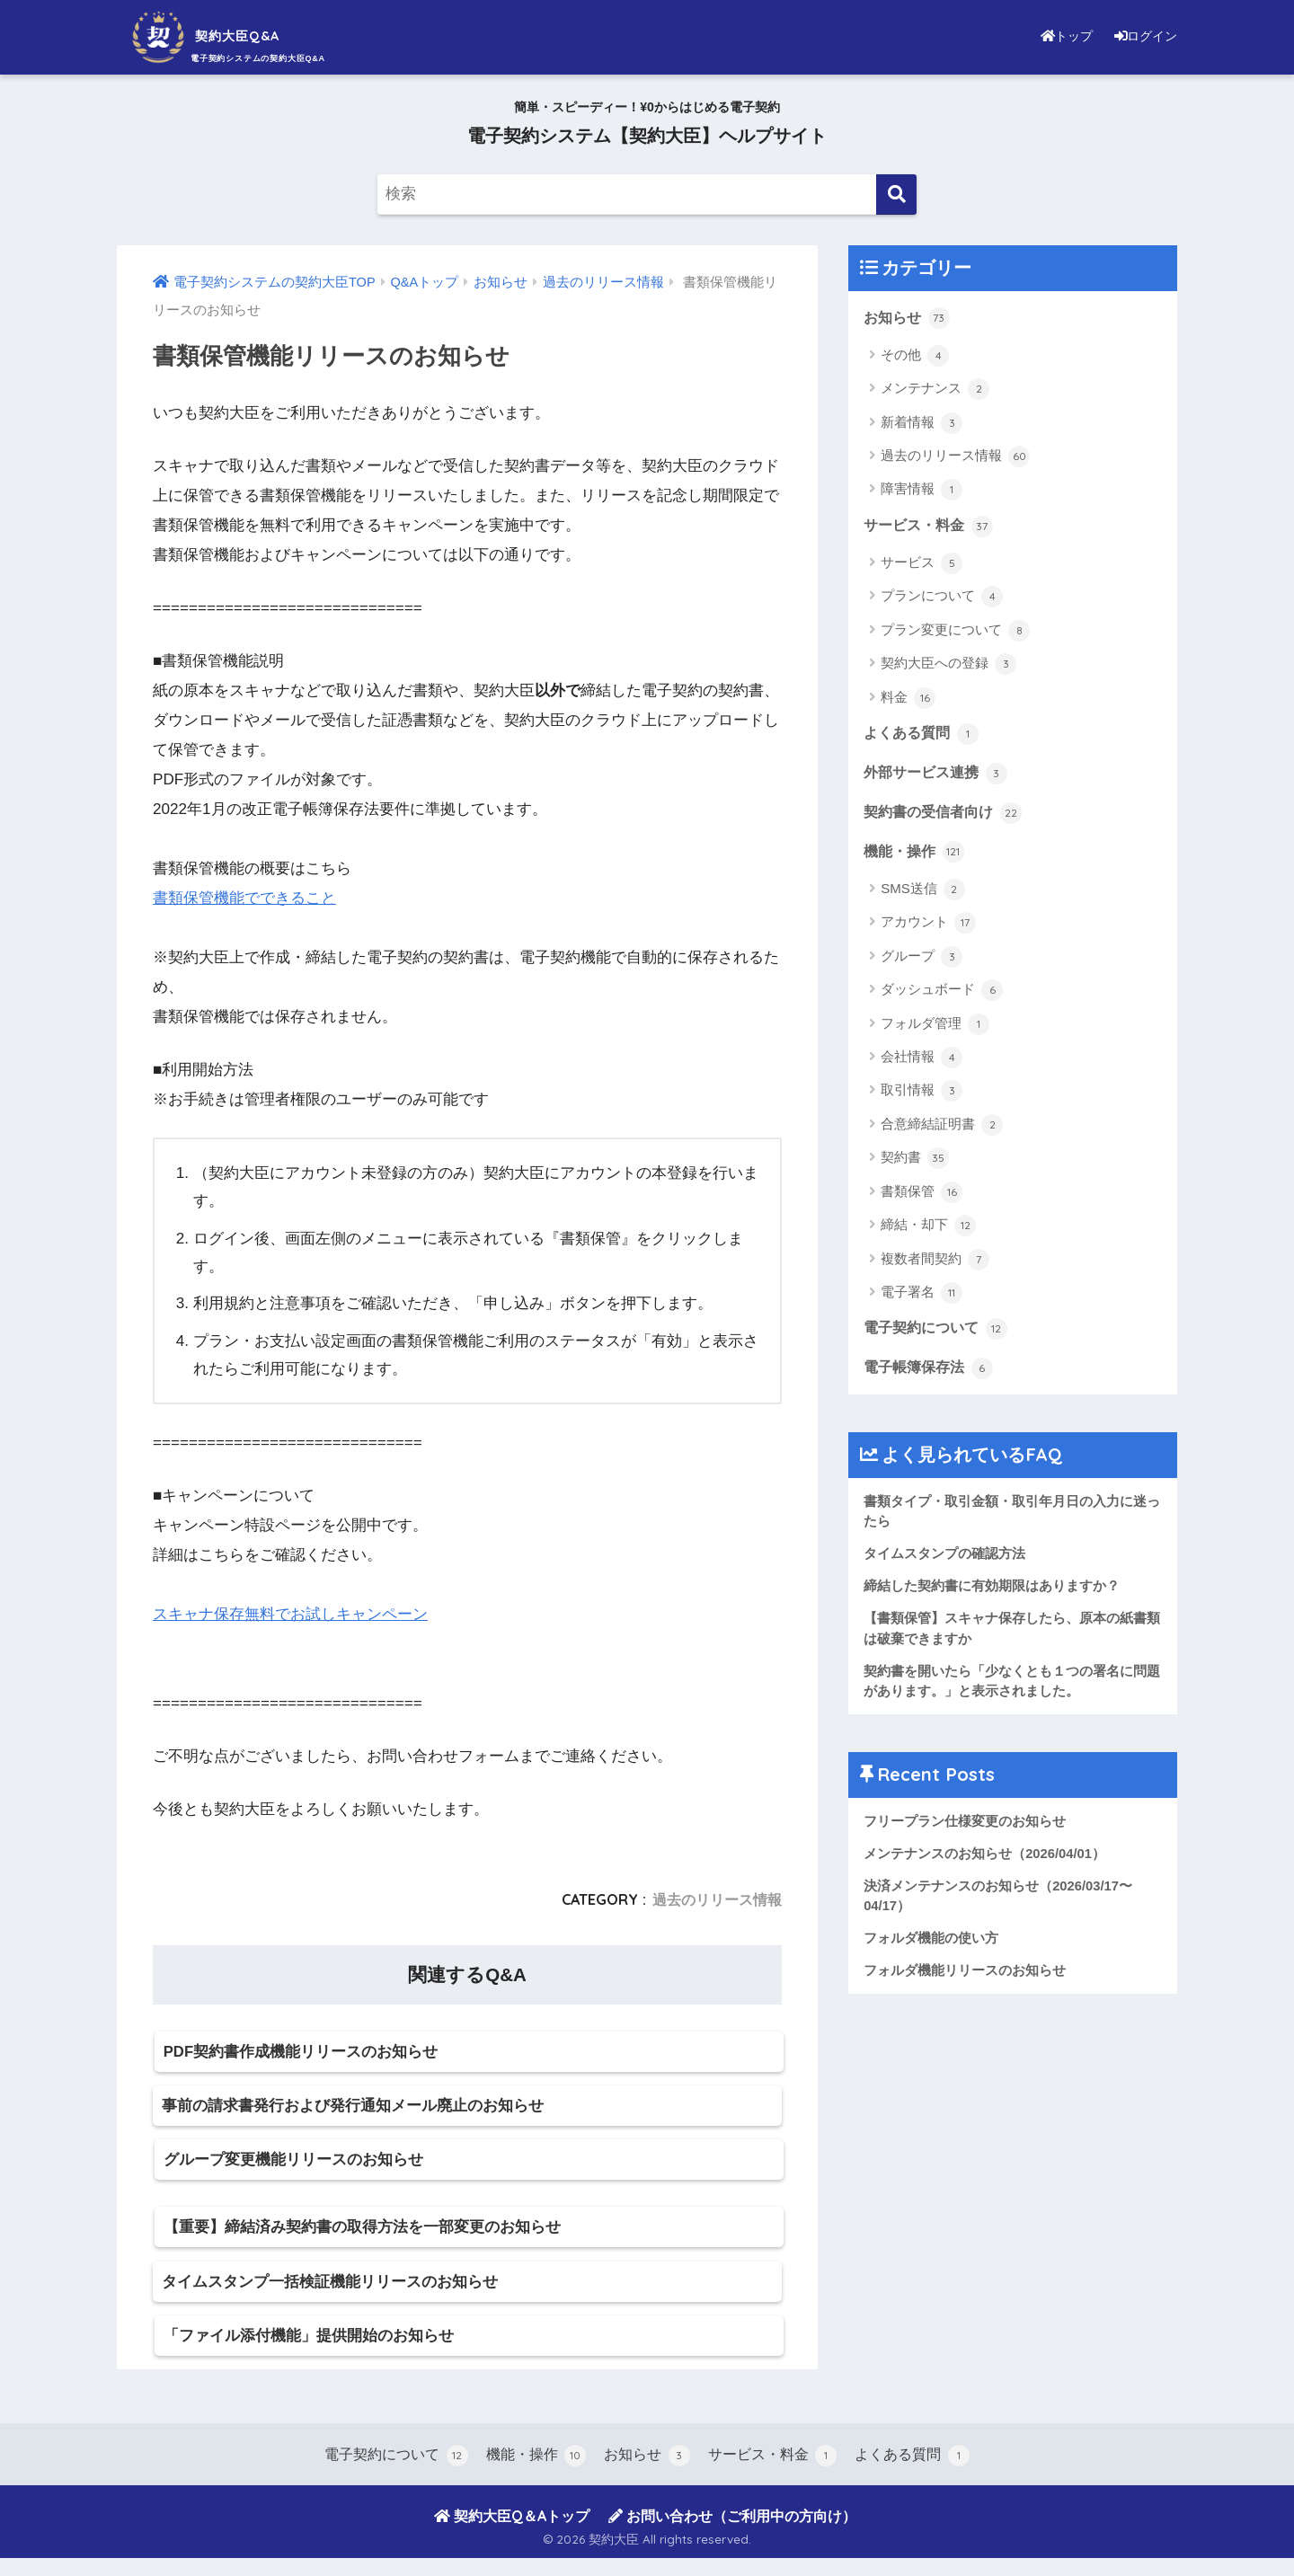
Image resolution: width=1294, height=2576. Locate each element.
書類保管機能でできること (244, 898)
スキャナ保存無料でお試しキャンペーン (290, 1614)
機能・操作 (916, 855)
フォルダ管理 (935, 1028)
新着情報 (921, 423)
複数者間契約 (935, 1263)
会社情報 (921, 1062)
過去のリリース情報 (717, 1899)
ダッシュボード (942, 994)
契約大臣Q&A (229, 35)
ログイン (1141, 35)
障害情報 (921, 490)
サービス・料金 (931, 526)
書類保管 (921, 1196)
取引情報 (921, 1095)
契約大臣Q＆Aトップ (511, 2534)
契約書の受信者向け (947, 816)
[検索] (896, 194)
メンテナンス (935, 390)
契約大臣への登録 (948, 666)
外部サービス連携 (939, 775)
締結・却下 (928, 1230)
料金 (908, 699)
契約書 (915, 1162)
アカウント (928, 927)
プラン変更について (955, 631)
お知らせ (908, 318)
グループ (921, 960)
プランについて (942, 598)
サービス (921, 564)
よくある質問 (924, 735)
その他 (915, 356)
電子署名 (921, 1297)
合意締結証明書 (942, 1128)
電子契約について (939, 1333)
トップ (1055, 35)
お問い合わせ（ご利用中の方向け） (732, 2534)
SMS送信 (923, 893)
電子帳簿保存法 (931, 1373)
